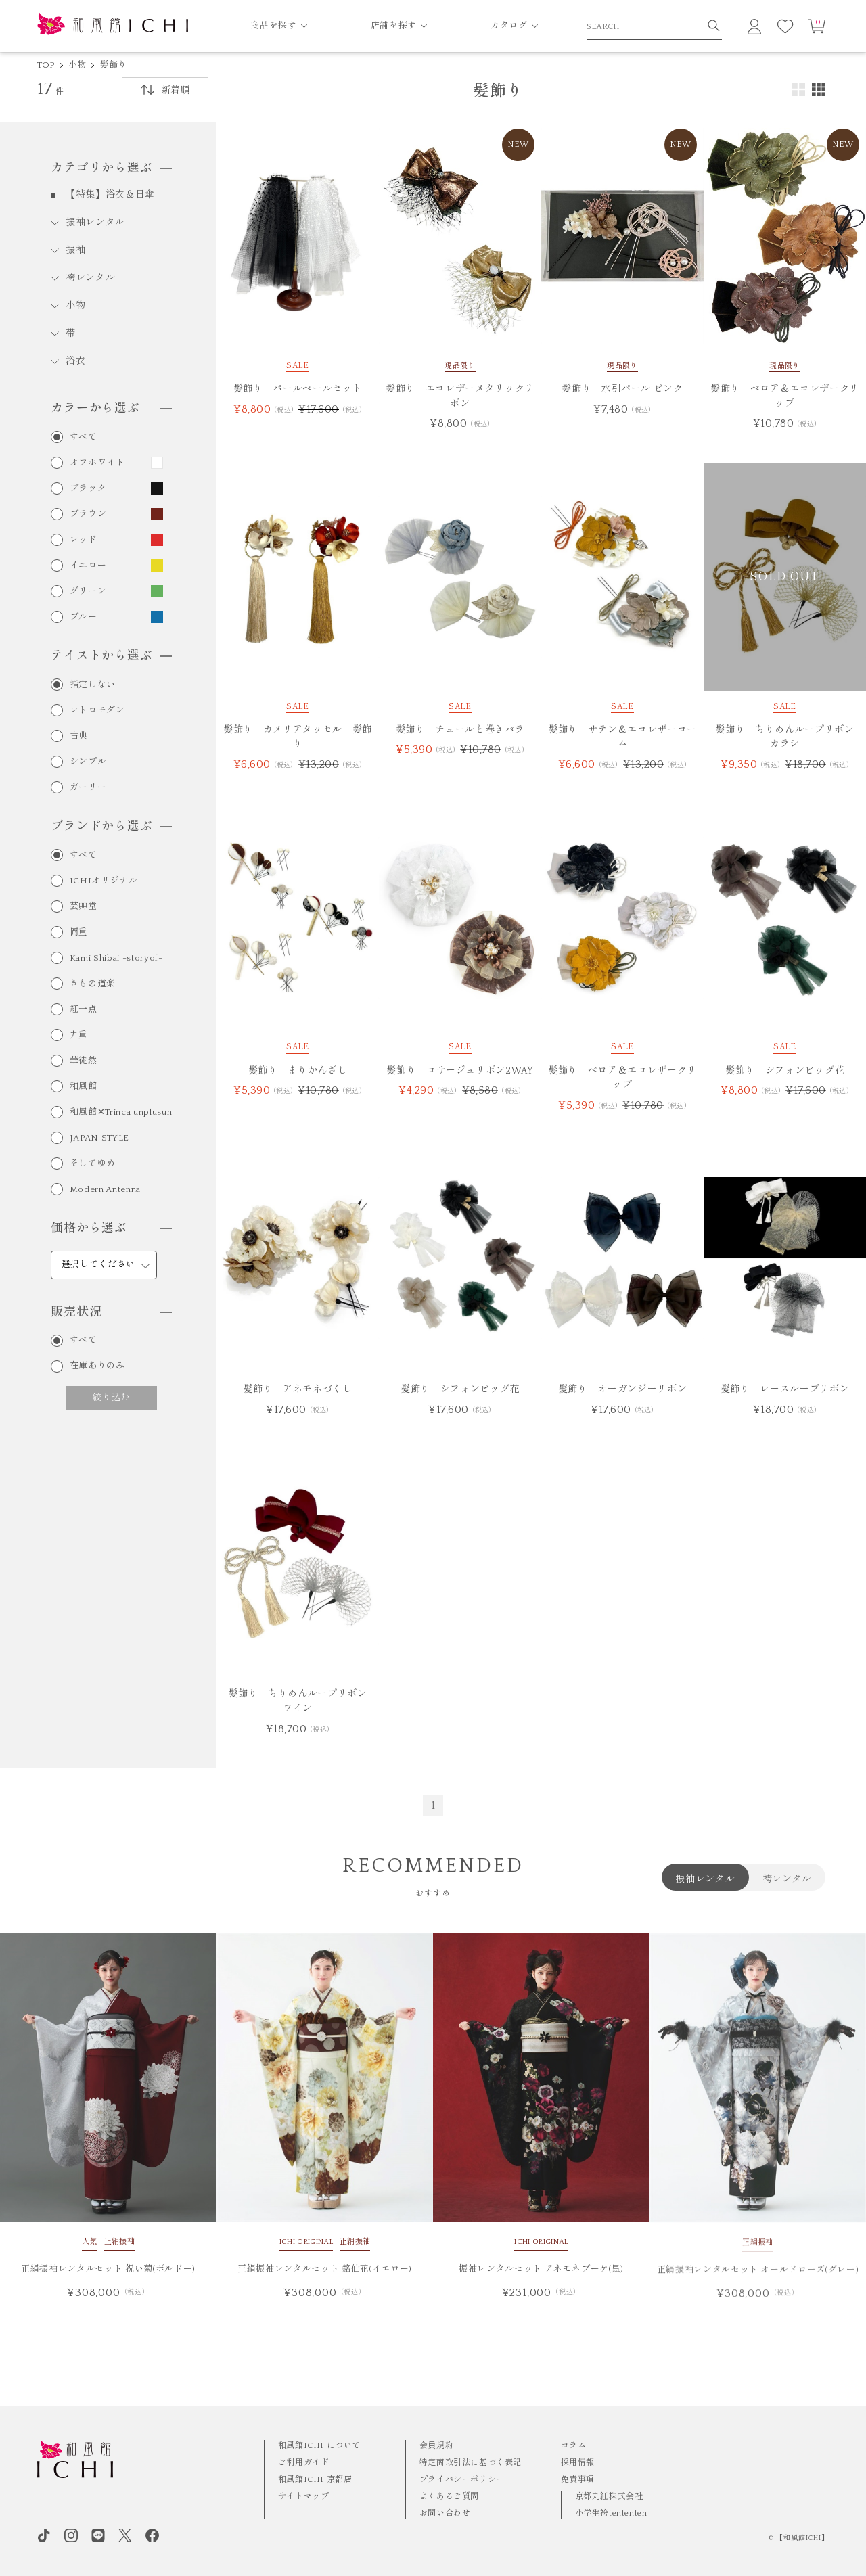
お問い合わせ (445, 2513)
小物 (77, 65)
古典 (79, 736)
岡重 (79, 932)
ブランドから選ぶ (111, 826)
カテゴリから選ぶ (111, 168)
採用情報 (578, 2462)
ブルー (83, 617)
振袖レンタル (95, 222)
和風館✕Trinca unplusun (121, 1112)
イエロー (88, 565)
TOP (46, 65)
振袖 (75, 250)
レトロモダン (97, 710)
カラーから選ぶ (111, 408)
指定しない (93, 685)
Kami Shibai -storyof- (116, 958)
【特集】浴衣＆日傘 (110, 194)
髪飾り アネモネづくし (297, 1389)
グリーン (88, 591)
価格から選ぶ (111, 1228)
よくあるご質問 (449, 2496)
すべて (83, 437)
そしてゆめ (93, 1163)
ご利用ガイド (303, 2462)
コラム (574, 2445)
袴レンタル (91, 278)
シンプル (88, 762)
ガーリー (88, 787)
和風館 (83, 1086)
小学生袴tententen (611, 2513)
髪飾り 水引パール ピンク (622, 389)
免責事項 (578, 2479)
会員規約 (436, 2445)
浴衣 (75, 361)
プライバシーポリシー (462, 2479)
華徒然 (83, 1061)
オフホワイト (97, 463)
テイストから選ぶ (111, 656)
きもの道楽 (93, 984)
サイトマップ (303, 2496)
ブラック (88, 488)
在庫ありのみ (97, 1366)
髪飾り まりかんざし (298, 1070)
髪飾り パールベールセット (297, 389)
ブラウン (88, 514)
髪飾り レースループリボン (785, 1389)
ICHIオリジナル (104, 881)
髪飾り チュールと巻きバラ (460, 729)
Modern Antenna (105, 1189)
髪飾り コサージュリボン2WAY (459, 1070)
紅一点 (83, 1009)
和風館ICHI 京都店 (315, 2479)
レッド (83, 540)
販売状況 (111, 1312)
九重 (79, 1035)
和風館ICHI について (319, 2445)
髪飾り (113, 65)
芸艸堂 (83, 906)
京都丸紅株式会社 (609, 2496)
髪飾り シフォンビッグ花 (784, 1070)
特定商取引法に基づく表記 (470, 2462)
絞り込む (111, 1397)
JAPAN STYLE (99, 1138)
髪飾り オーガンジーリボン (622, 1389)
